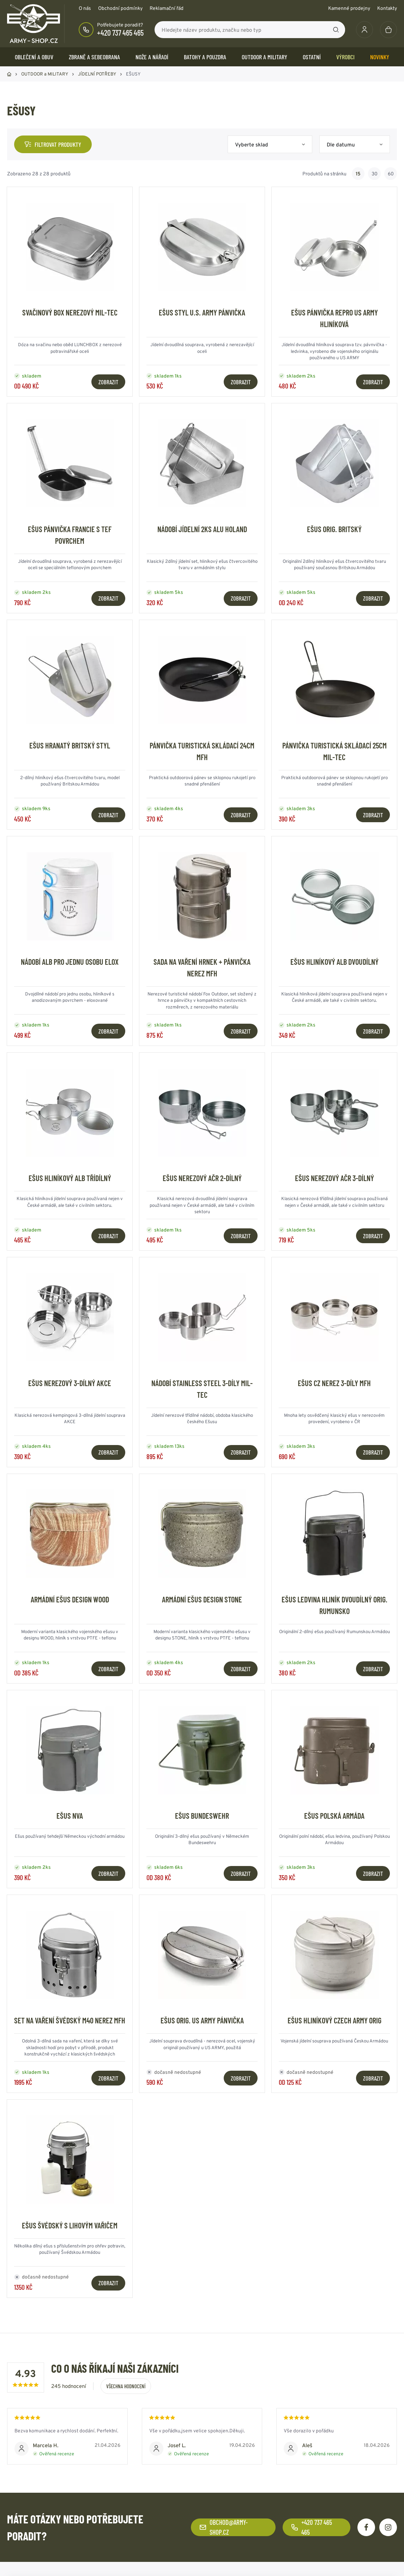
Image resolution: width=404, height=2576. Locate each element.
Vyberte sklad (251, 145)
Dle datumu (341, 145)
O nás (85, 8)
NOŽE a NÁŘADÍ (151, 57)
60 (391, 173)
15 (358, 173)
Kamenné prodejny (349, 8)
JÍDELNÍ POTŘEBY (97, 74)
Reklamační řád (166, 8)
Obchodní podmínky (120, 8)
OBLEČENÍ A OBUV (34, 57)
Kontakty (387, 8)
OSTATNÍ (312, 57)
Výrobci (345, 57)
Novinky (379, 57)
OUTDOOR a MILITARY (264, 57)
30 (375, 173)
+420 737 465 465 (120, 32)
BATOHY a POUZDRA (205, 57)
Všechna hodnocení (125, 2386)
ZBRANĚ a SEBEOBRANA (94, 57)
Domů (9, 74)
